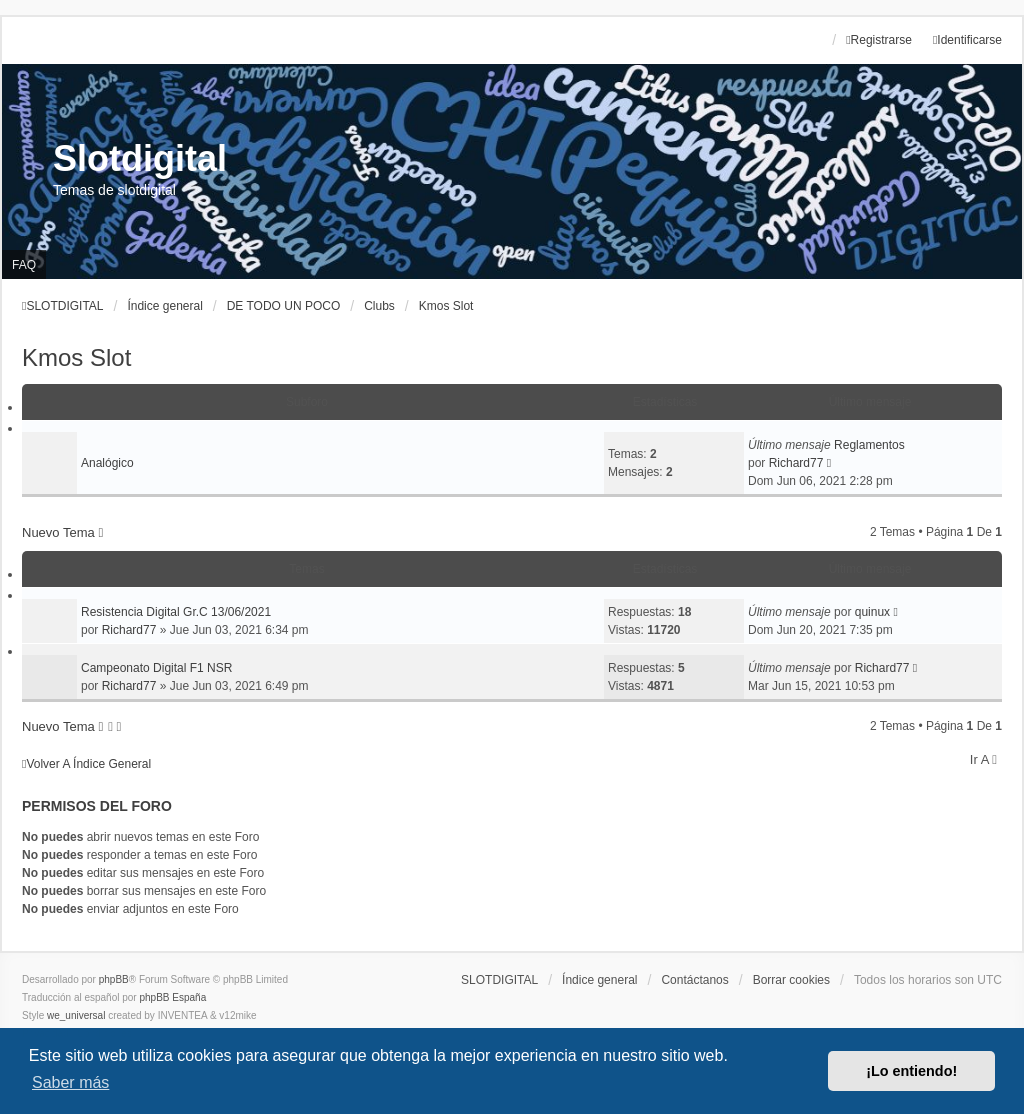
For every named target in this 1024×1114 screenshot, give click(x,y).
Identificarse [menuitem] (967, 40)
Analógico (107, 463)
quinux (872, 612)
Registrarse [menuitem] (879, 40)
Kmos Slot (76, 357)
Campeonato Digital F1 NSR (156, 668)
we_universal (76, 1015)
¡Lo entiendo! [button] (911, 1071)
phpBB (114, 979)
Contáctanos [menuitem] (694, 980)
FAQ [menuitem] (24, 265)
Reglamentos (869, 445)
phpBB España (172, 997)
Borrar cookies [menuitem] (791, 980)
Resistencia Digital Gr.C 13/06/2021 (176, 612)
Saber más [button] (70, 1082)
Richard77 (796, 463)
